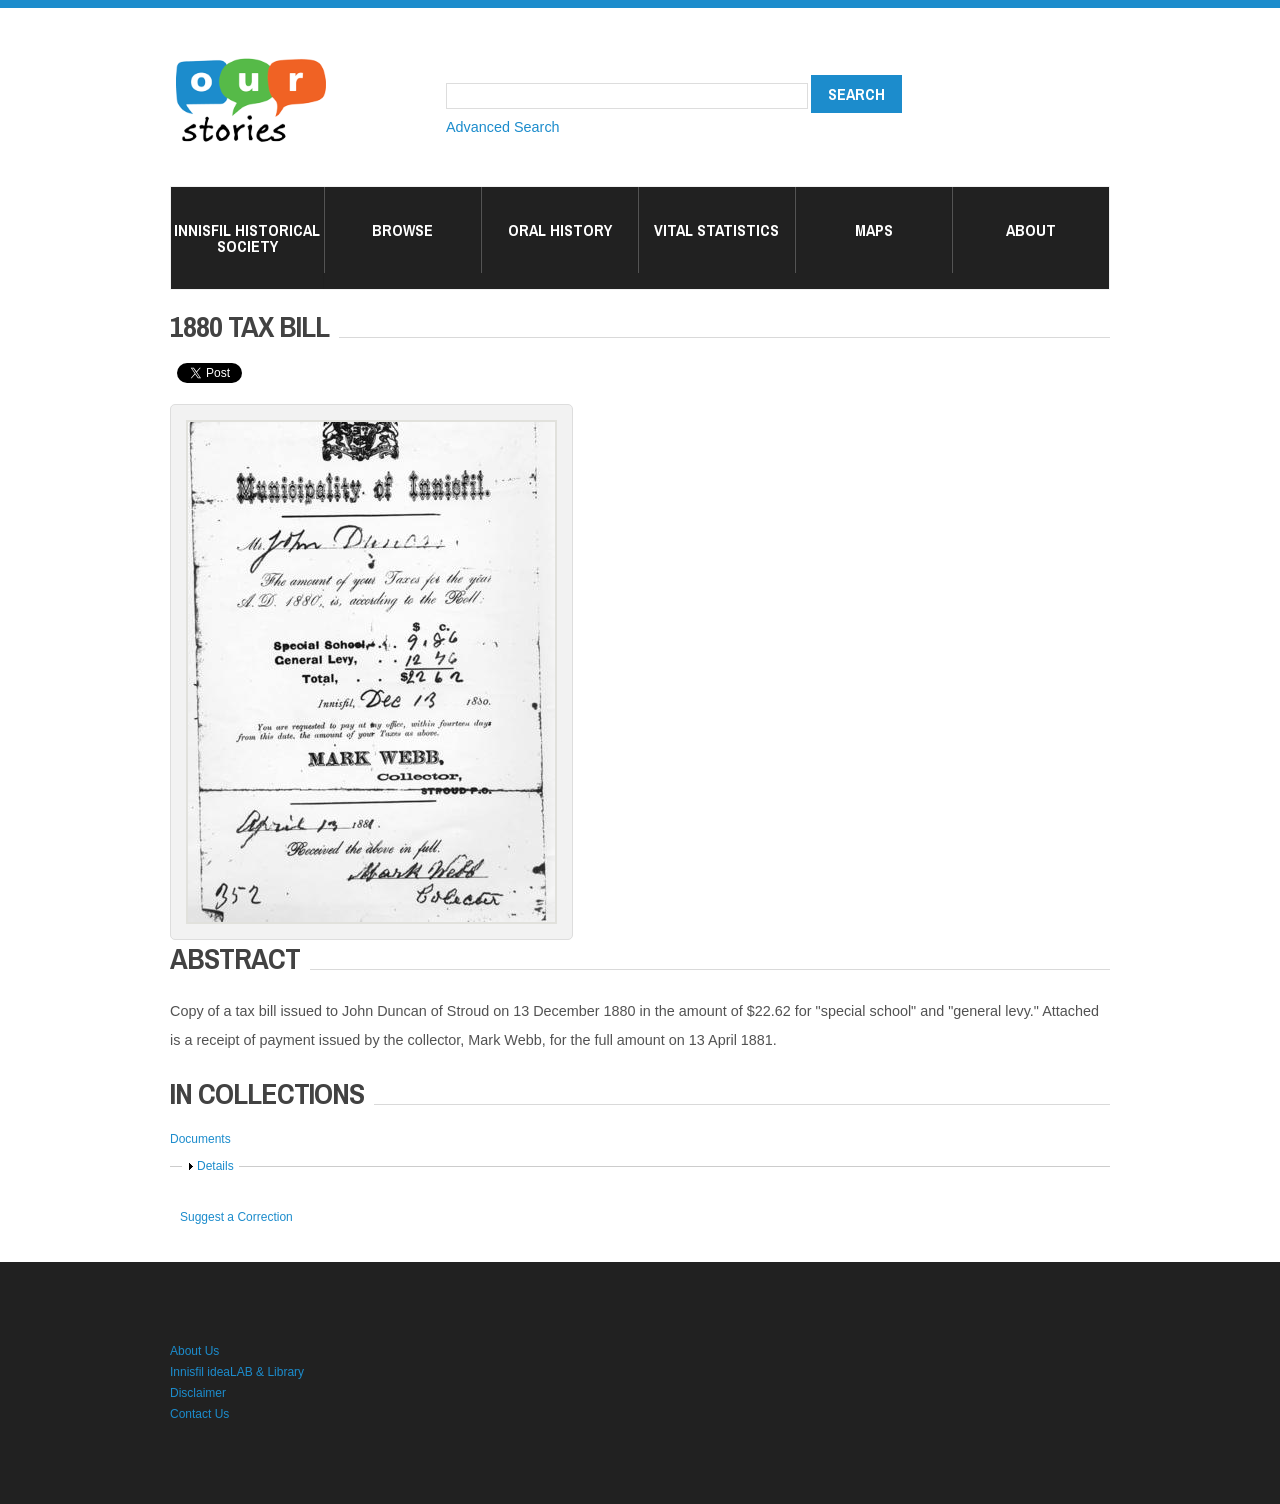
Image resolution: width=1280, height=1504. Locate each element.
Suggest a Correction (236, 1217)
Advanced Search (503, 127)
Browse (402, 230)
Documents (200, 1139)
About (1031, 230)
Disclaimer (198, 1393)
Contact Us (199, 1414)
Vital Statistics (716, 230)
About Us (194, 1351)
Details (215, 1166)
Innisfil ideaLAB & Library (237, 1372)
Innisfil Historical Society (247, 238)
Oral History (560, 230)
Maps (874, 230)
